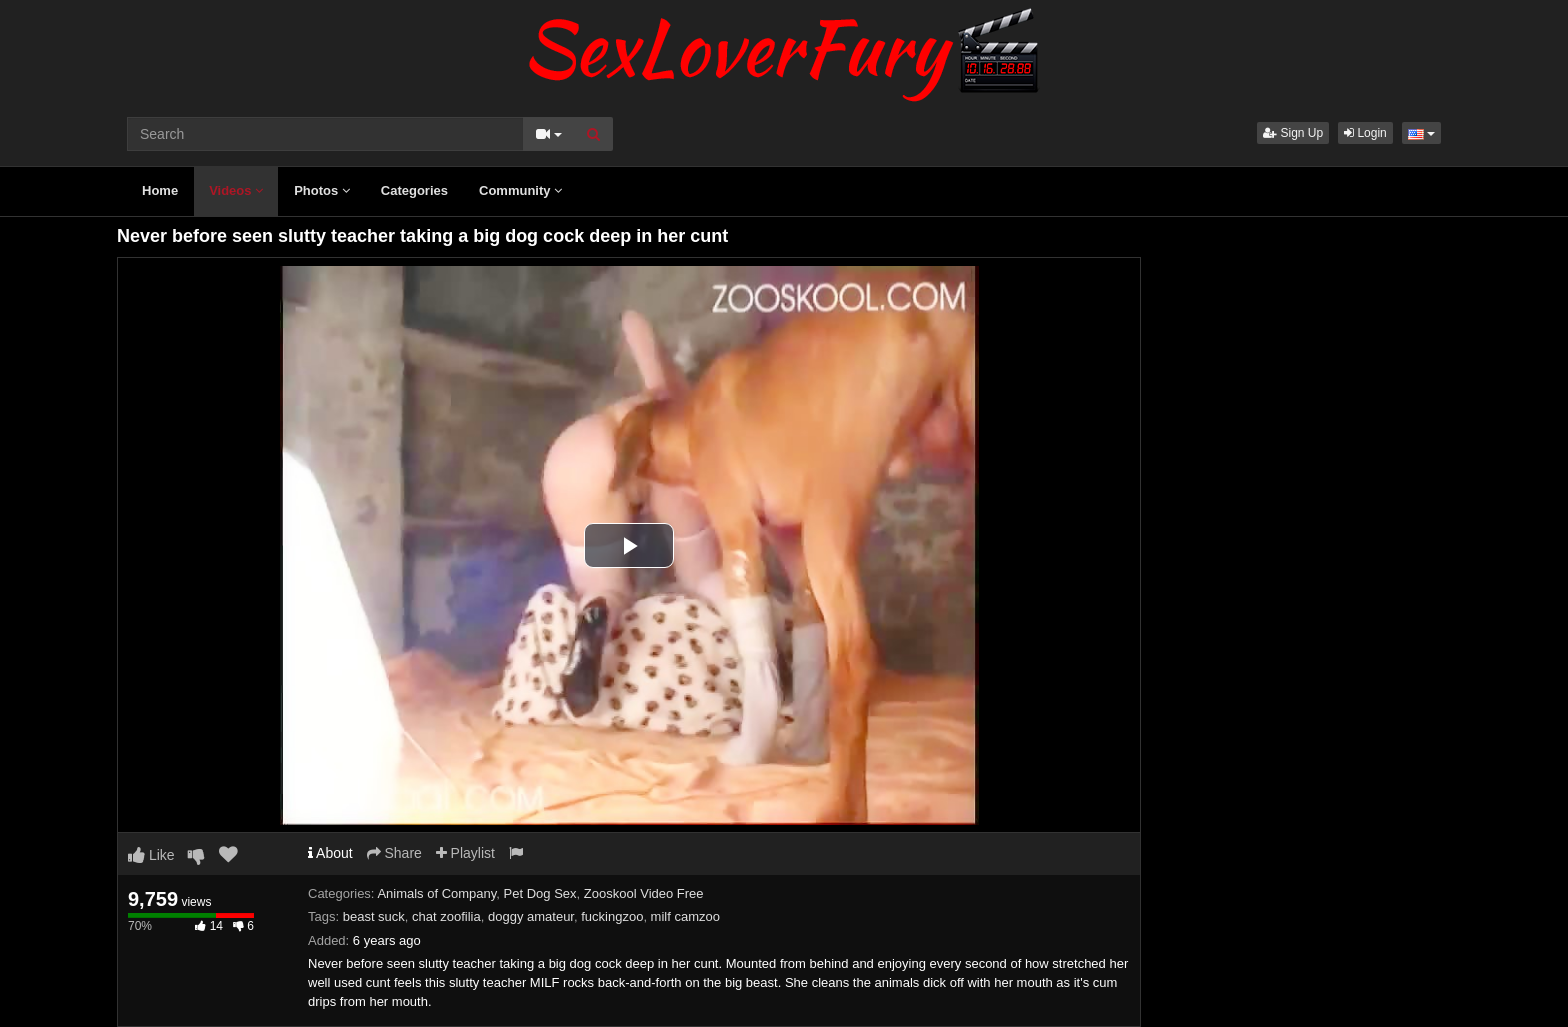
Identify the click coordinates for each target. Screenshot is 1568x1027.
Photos (322, 190)
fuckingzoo (612, 916)
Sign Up (1293, 133)
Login (1365, 133)
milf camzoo (685, 916)
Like (151, 855)
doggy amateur (531, 916)
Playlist (465, 853)
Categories (414, 190)
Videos (236, 190)
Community (520, 190)
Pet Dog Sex (540, 893)
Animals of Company (436, 893)
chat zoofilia (446, 916)
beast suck (374, 916)
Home (160, 190)
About (330, 853)
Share (394, 853)
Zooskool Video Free (644, 893)
